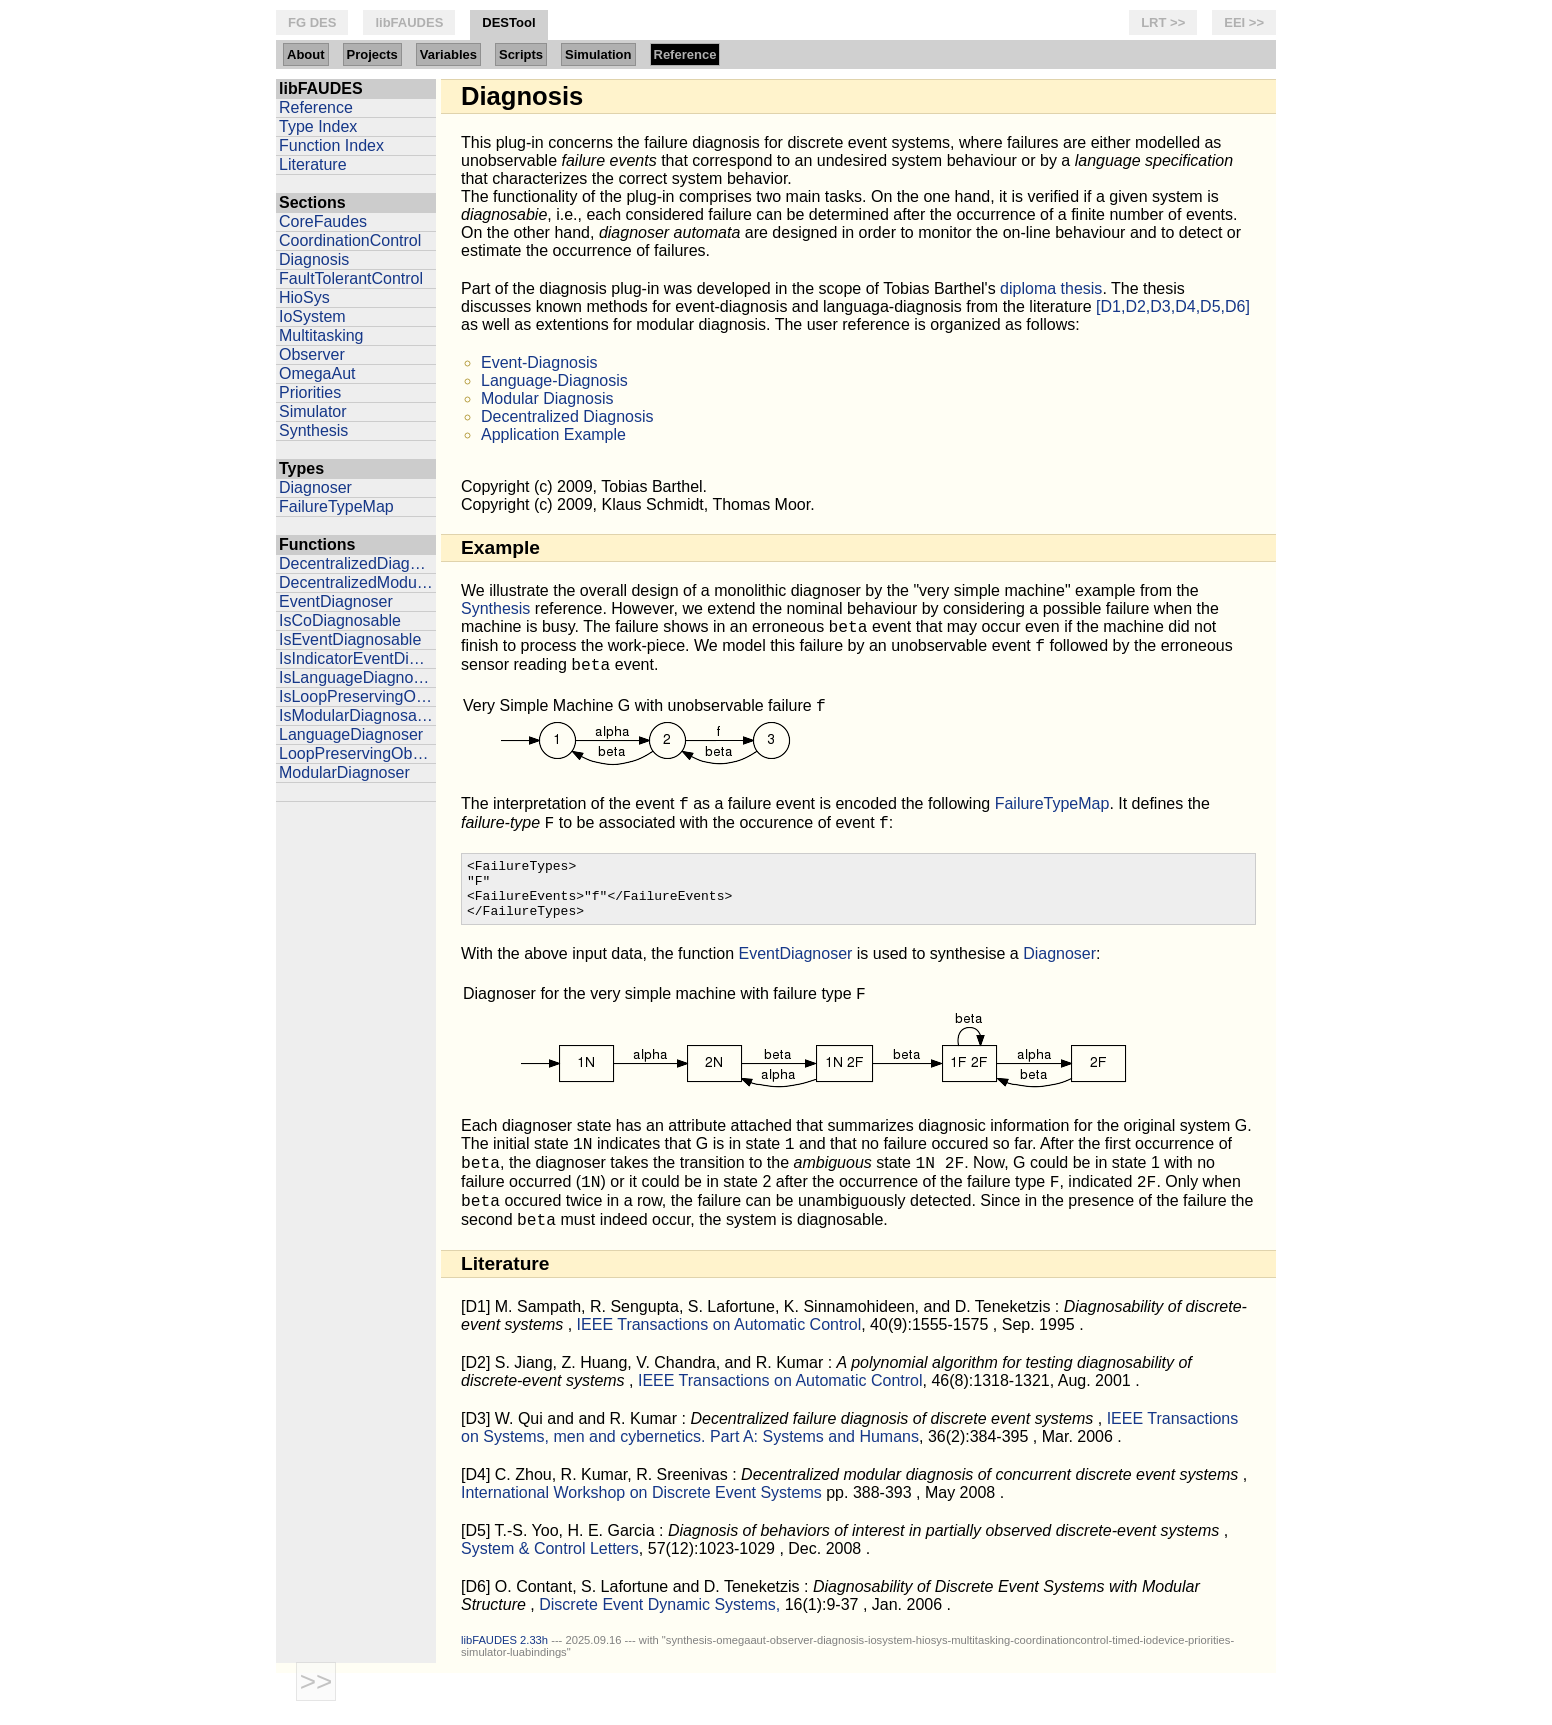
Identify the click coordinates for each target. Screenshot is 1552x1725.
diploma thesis (1051, 288)
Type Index (318, 126)
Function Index (331, 145)
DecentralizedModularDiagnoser (357, 582)
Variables (448, 54)
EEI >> (1244, 22)
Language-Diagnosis (554, 380)
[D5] (475, 1578)
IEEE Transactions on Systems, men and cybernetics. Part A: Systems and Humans (849, 1475)
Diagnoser (315, 487)
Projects (372, 54)
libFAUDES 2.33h (504, 1688)
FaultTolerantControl (351, 278)
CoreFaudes (323, 221)
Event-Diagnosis (539, 362)
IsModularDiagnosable (357, 715)
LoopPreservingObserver (357, 753)
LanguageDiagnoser (351, 734)
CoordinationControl (350, 240)
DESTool (508, 22)
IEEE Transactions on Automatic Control (719, 1372)
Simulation (598, 54)
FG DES (312, 22)
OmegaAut (317, 373)
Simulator (313, 411)
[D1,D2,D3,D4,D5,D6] (1173, 306)
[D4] (475, 1522)
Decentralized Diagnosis (567, 416)
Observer (312, 354)
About (306, 54)
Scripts (521, 54)
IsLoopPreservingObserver (357, 696)
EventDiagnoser (336, 601)
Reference (685, 54)
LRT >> (1163, 22)
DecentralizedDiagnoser (357, 563)
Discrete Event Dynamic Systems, (661, 1652)
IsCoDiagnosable (340, 620)
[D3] (475, 1466)
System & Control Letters (550, 1596)
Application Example (553, 434)
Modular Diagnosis (547, 398)
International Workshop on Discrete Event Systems (643, 1540)
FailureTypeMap (336, 506)
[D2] (475, 1410)
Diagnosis (314, 259)
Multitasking (321, 335)
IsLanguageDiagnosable (357, 677)
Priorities (310, 392)
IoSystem (312, 316)
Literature (313, 164)
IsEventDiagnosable (350, 639)
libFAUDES (409, 22)
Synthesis (313, 430)
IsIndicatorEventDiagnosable (357, 658)
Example (500, 547)
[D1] (475, 1354)
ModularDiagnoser (344, 772)
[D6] (475, 1634)
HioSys (304, 297)
